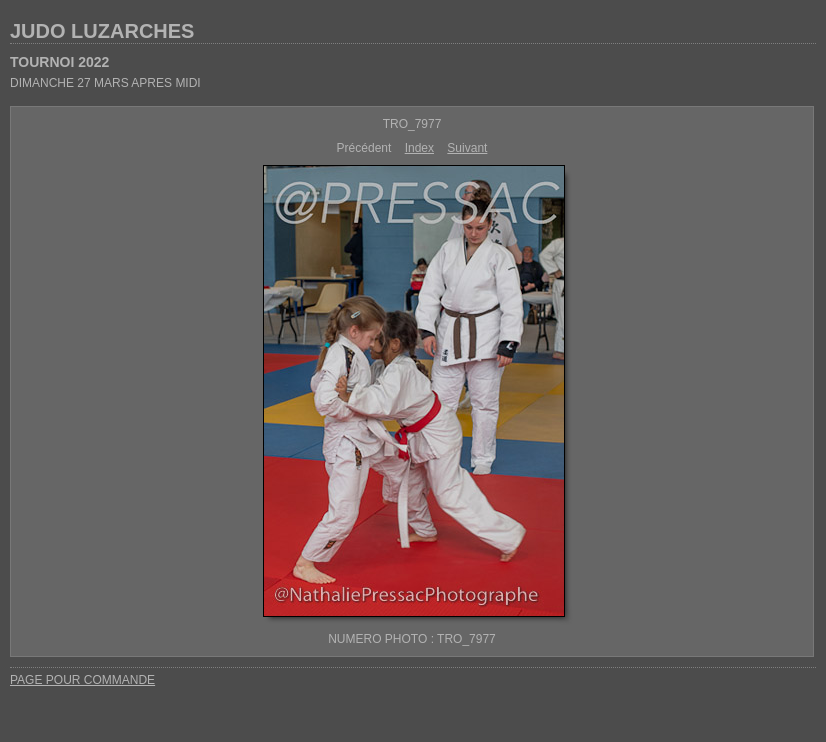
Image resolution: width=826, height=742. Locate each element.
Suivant (467, 148)
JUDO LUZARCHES (102, 31)
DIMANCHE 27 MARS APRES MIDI (105, 83)
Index (419, 148)
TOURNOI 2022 (59, 62)
